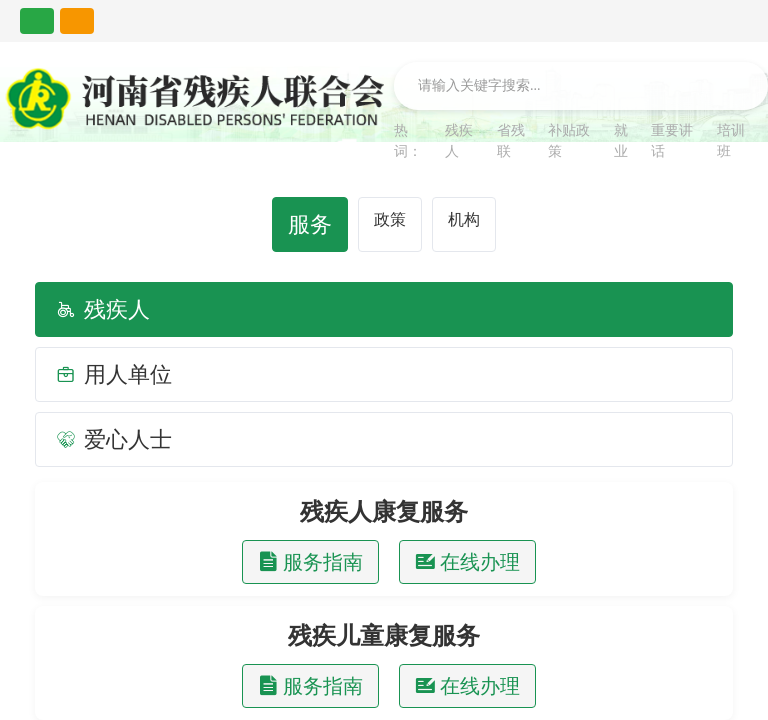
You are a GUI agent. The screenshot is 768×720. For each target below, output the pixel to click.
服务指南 (310, 562)
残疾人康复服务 (384, 512)
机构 (464, 219)
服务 (310, 224)
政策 (390, 219)
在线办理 (467, 562)
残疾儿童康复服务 (384, 636)
